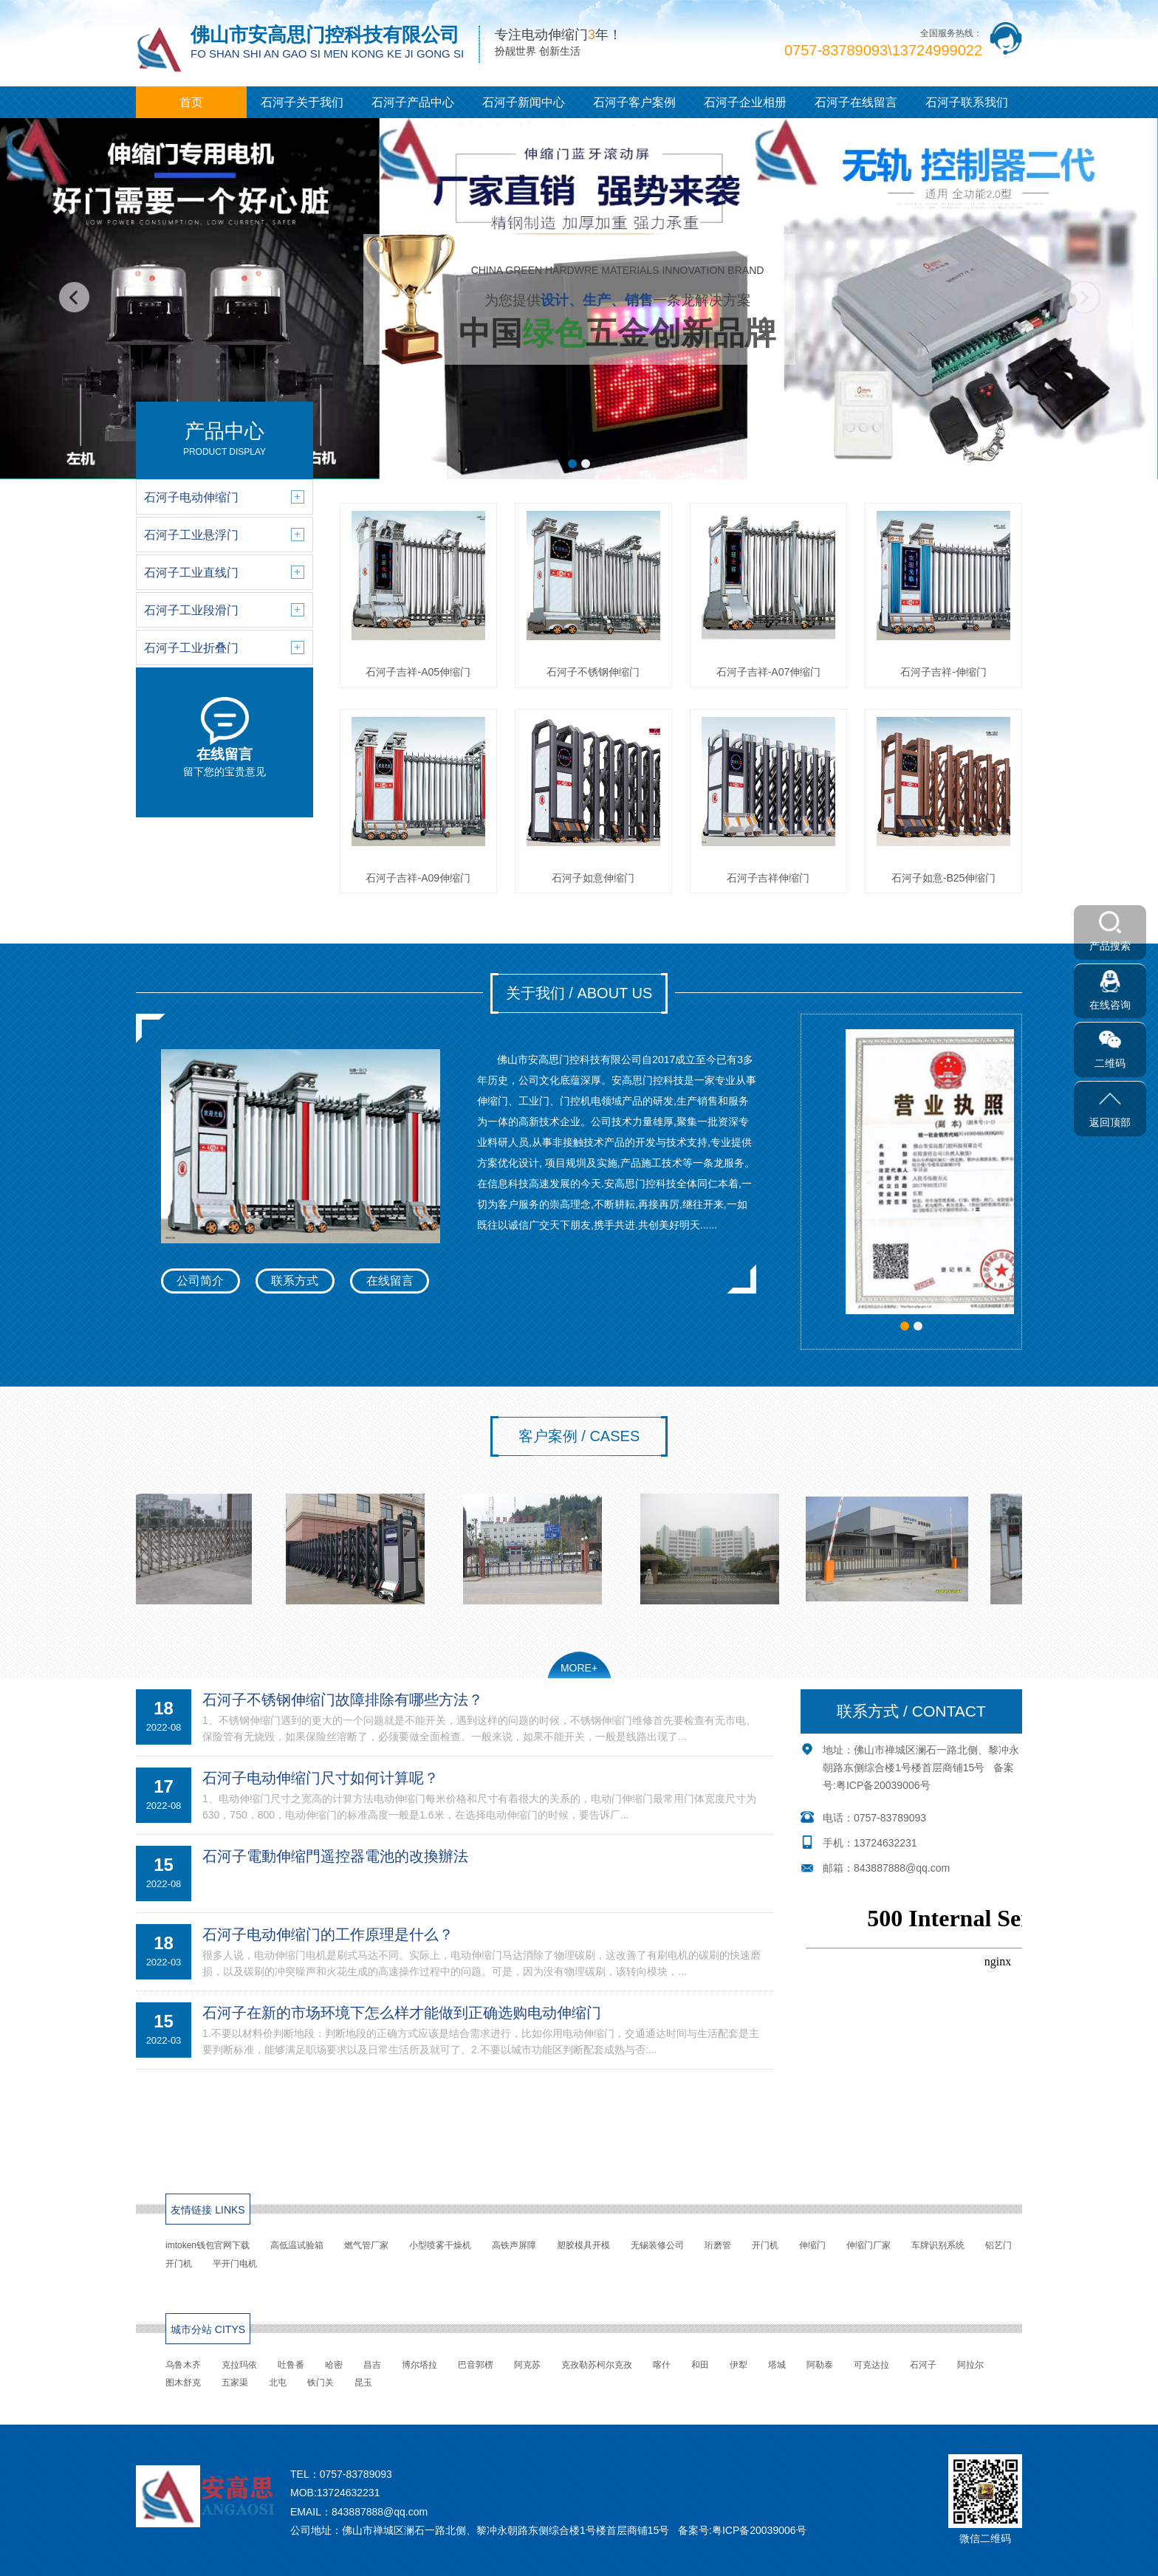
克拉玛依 (239, 2365)
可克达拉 (871, 2365)
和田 (700, 2365)
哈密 (334, 2365)
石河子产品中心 (412, 102)
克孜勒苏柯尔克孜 (596, 2365)
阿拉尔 (970, 2365)
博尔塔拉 (419, 2365)
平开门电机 (235, 2264)
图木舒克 (183, 2382)
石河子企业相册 (745, 102)
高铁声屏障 (514, 2245)
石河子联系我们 (966, 102)
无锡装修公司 (657, 2245)
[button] (572, 463)
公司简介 (200, 1280)
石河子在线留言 (856, 102)
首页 (191, 102)
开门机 (765, 2245)
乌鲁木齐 (183, 2365)
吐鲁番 (291, 2365)
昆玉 (363, 2382)
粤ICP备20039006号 (883, 1785)
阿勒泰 (819, 2365)
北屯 (278, 2382)
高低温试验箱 (296, 2245)
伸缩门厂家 (868, 2245)
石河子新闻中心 (523, 102)
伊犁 (738, 2365)
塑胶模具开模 (583, 2245)
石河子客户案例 (634, 102)
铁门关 (320, 2382)
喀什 (662, 2365)
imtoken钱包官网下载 (207, 2245)
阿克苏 (527, 2365)
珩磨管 (718, 2245)
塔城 (777, 2365)
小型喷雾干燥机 (440, 2245)
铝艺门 (998, 2245)
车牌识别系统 (938, 2245)
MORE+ (579, 1668)
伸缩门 (812, 2245)
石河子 (923, 2365)
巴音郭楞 (475, 2365)
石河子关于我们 (302, 102)
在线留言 (390, 1280)
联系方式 (294, 1280)
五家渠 (235, 2382)
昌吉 (372, 2365)
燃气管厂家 (366, 2245)
